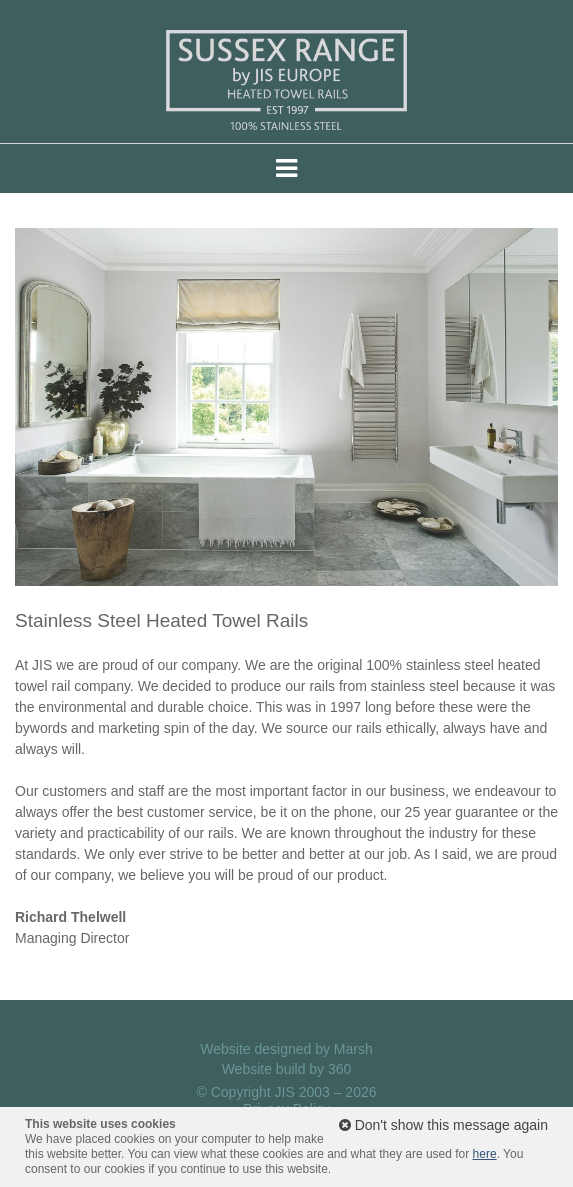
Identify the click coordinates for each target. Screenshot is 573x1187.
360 (339, 1069)
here (485, 1154)
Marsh (353, 1049)
